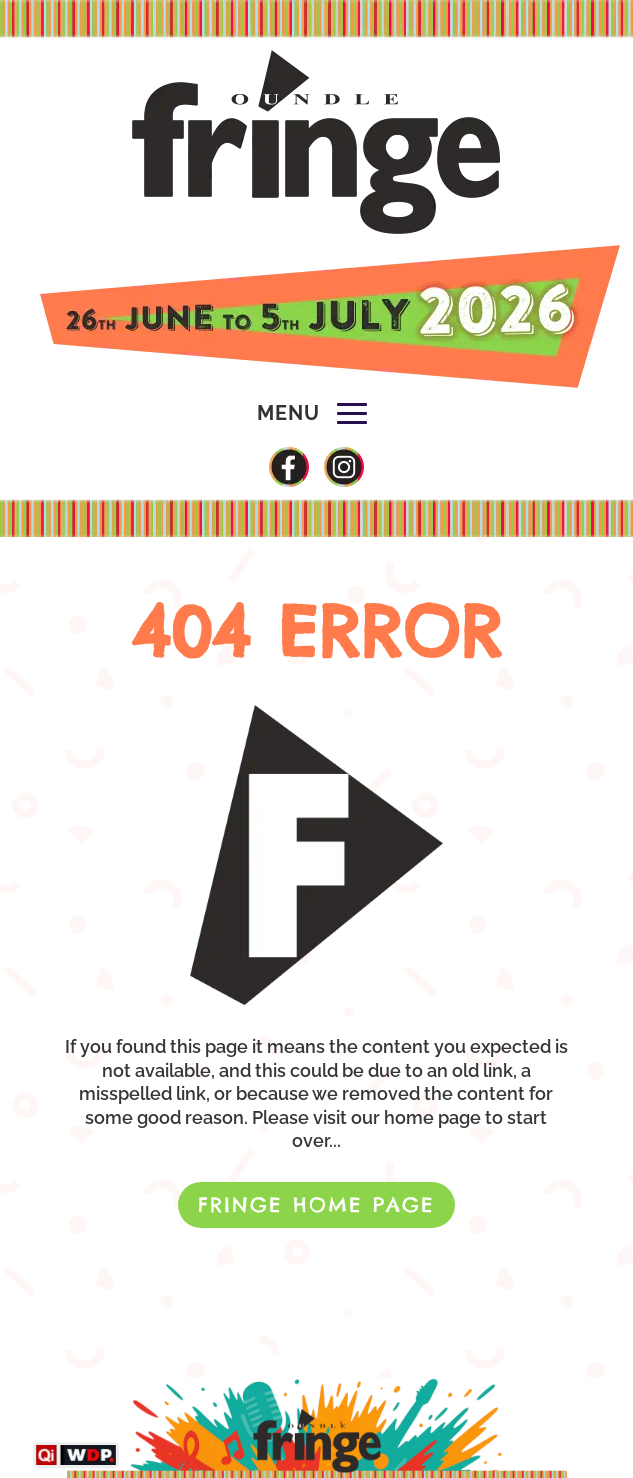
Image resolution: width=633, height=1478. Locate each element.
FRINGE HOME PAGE (316, 1204)
